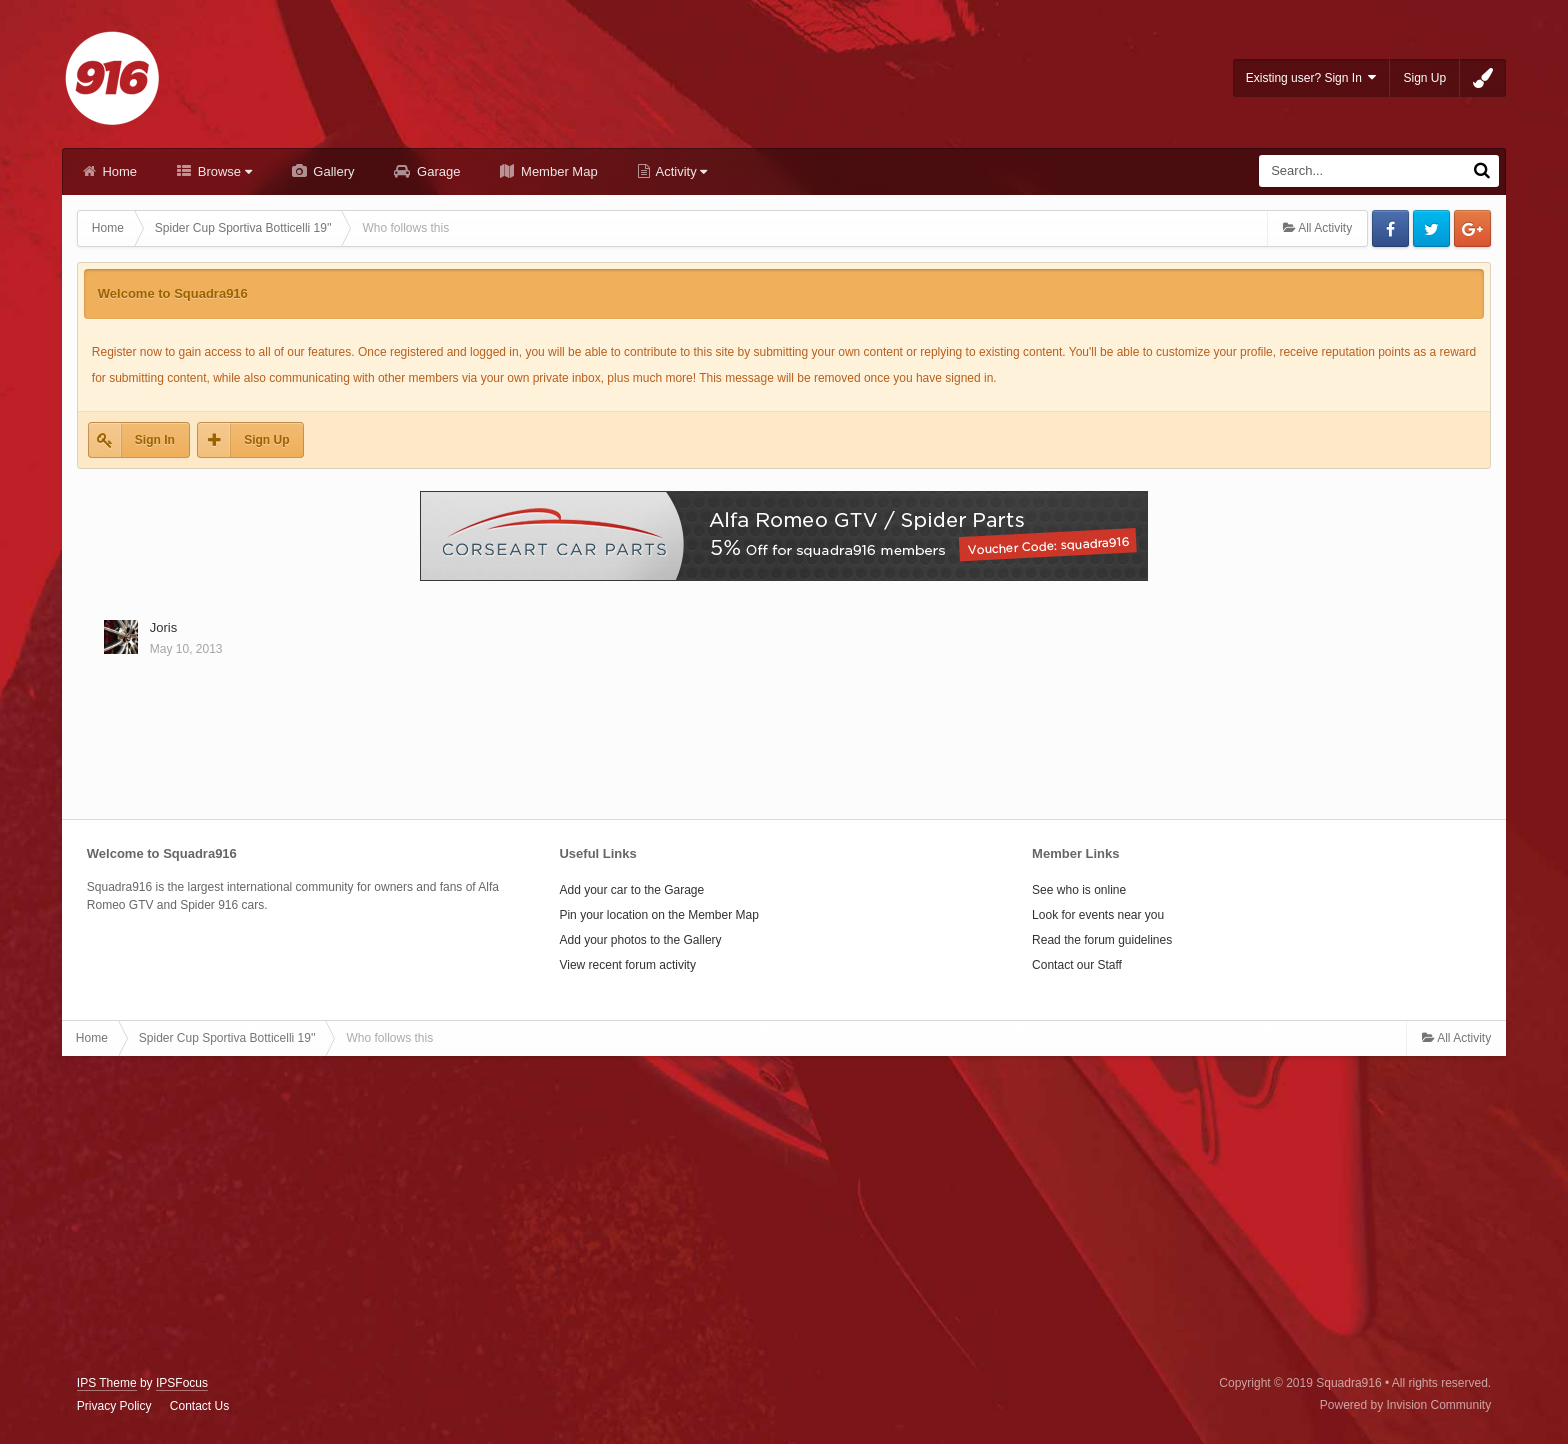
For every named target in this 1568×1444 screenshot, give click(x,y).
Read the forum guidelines (1102, 940)
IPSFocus (182, 1383)
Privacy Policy (114, 1406)
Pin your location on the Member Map (658, 915)
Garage (436, 171)
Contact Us (199, 1406)
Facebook (1390, 228)
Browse (223, 171)
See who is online (1079, 890)
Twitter (1431, 228)
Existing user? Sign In (1311, 77)
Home (118, 171)
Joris (163, 627)
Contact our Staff (1077, 965)
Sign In (155, 440)
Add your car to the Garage (631, 890)
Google (1472, 228)
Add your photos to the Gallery (640, 940)
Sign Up (1424, 78)
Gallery (332, 171)
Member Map (557, 171)
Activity (680, 171)
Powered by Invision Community (1405, 1405)
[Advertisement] (784, 1216)
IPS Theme (107, 1383)
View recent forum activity (627, 965)
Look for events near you (1098, 915)
